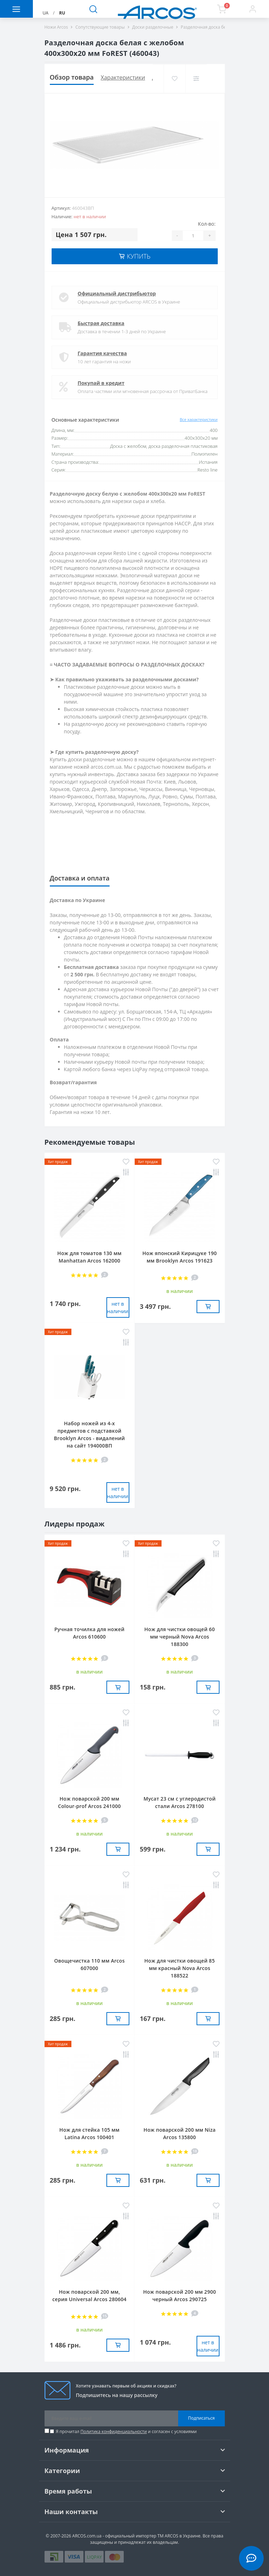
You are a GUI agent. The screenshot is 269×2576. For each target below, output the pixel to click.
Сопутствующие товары (99, 27)
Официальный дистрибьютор (117, 293)
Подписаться (201, 2418)
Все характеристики (199, 419)
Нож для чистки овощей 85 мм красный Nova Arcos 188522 (179, 1968)
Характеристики (123, 77)
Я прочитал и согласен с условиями (126, 2431)
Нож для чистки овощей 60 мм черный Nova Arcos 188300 (179, 1636)
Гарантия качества (102, 353)
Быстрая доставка (101, 323)
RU (62, 13)
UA (45, 13)
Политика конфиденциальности (114, 2431)
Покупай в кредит (101, 383)
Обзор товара (72, 77)
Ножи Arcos (56, 27)
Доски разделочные (152, 27)
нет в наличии (117, 1307)
